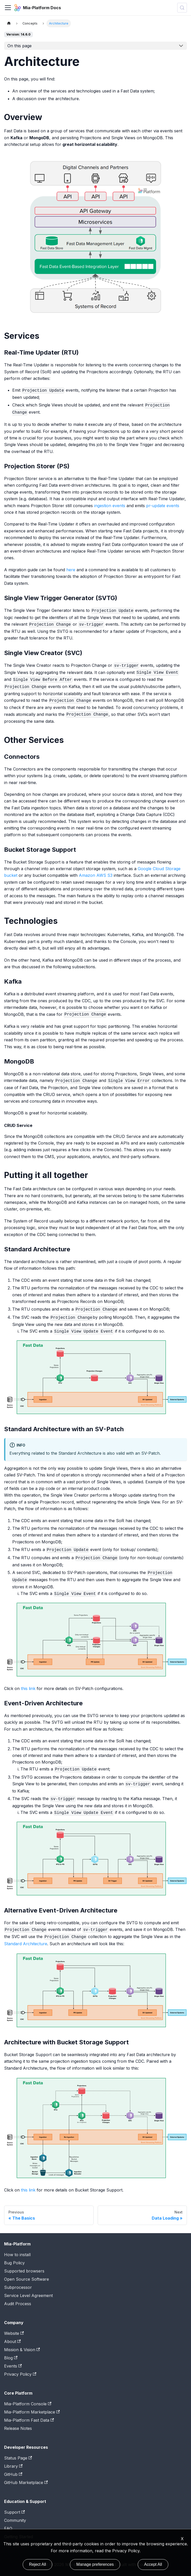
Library (13, 2466)
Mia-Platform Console (27, 2403)
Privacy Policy (20, 2374)
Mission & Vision (22, 2349)
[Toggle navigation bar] (8, 7)
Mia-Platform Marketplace (32, 2412)
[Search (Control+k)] (182, 8)
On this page (19, 45)
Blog (10, 2357)
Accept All (153, 2564)
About (12, 2341)
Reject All (37, 2564)
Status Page (18, 2458)
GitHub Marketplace (26, 2482)
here (70, 569)
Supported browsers (24, 2271)
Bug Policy (14, 2262)
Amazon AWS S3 (95, 875)
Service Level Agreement (28, 2295)
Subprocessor (18, 2287)
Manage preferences (95, 2564)
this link (28, 1688)
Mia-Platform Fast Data (29, 2420)
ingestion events (109, 505)
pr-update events (162, 505)
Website (14, 2333)
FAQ (8, 2528)
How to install (17, 2254)
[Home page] (9, 23)
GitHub (13, 2474)
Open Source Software (26, 2279)
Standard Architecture (25, 1943)
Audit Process (17, 2303)
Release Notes (18, 2428)
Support (14, 2512)
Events (13, 2366)
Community (15, 2520)
